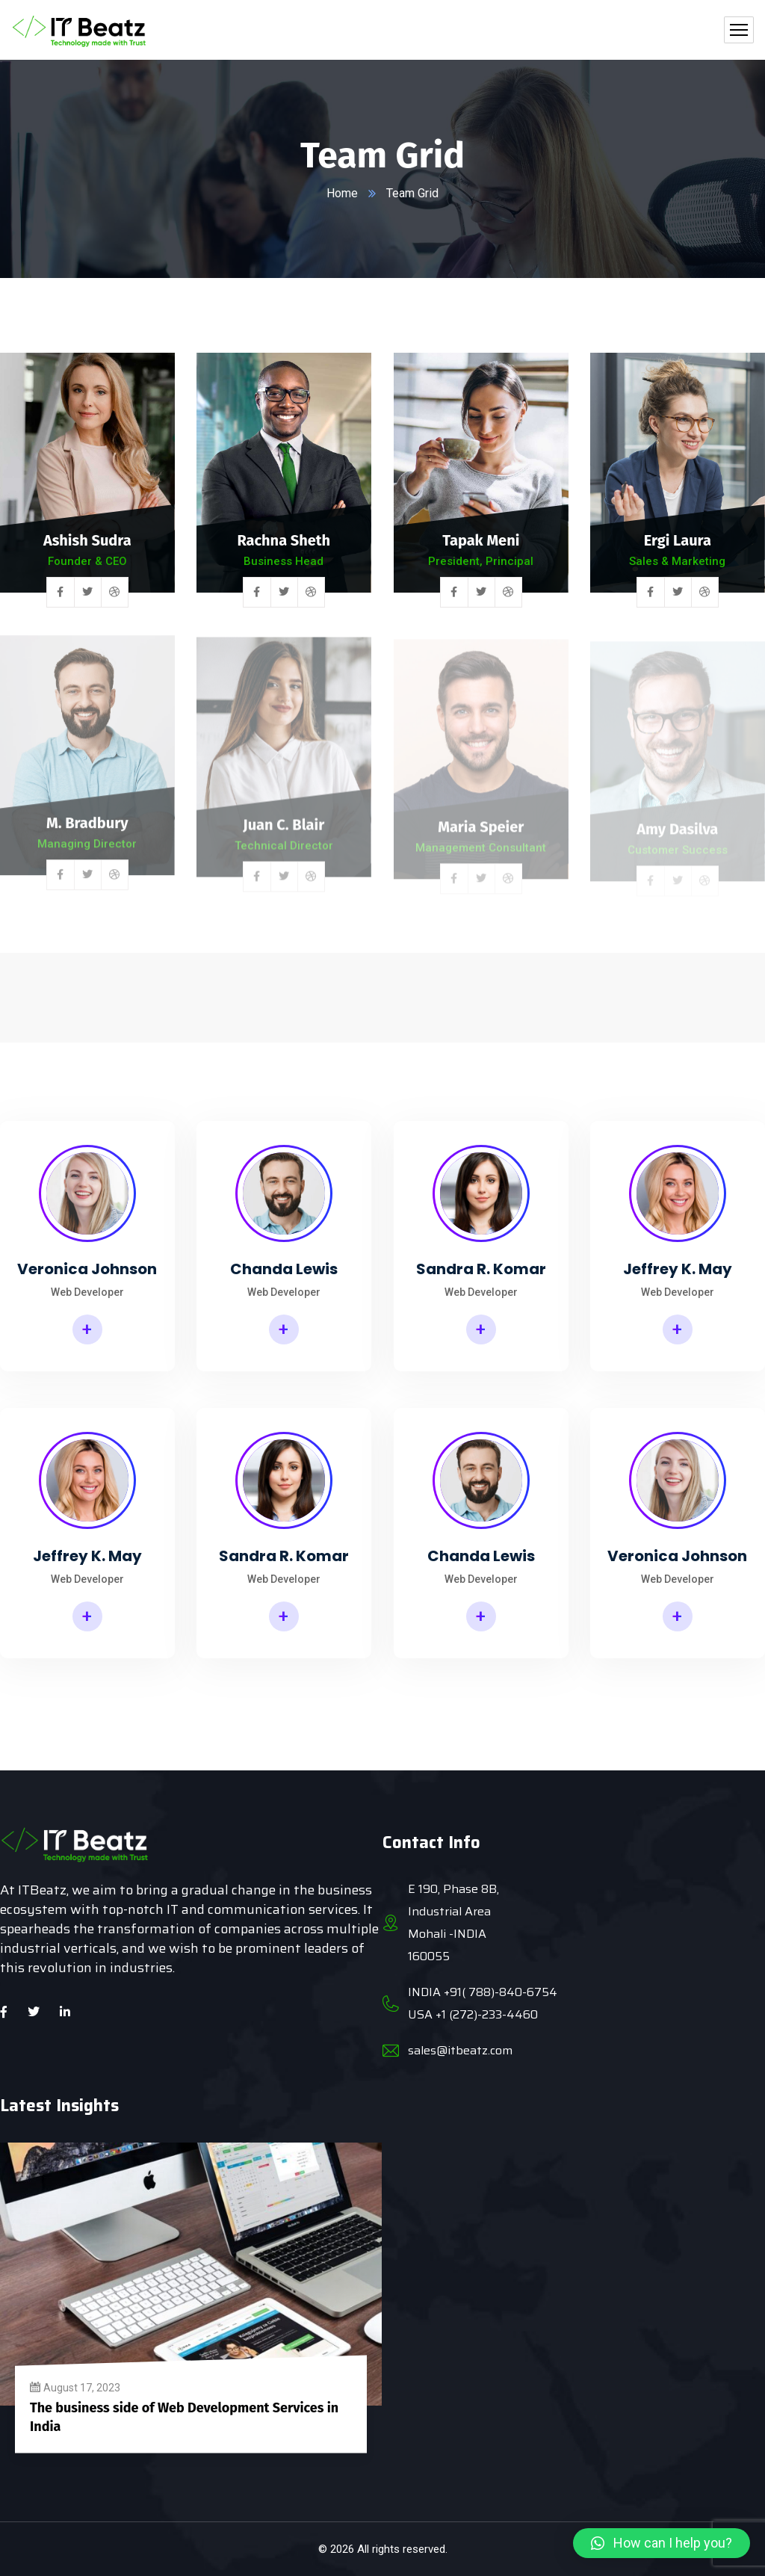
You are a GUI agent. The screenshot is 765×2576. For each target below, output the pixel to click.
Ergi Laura (677, 545)
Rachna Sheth (283, 543)
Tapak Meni (480, 543)
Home (342, 193)
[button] (661, 2543)
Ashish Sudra (87, 542)
